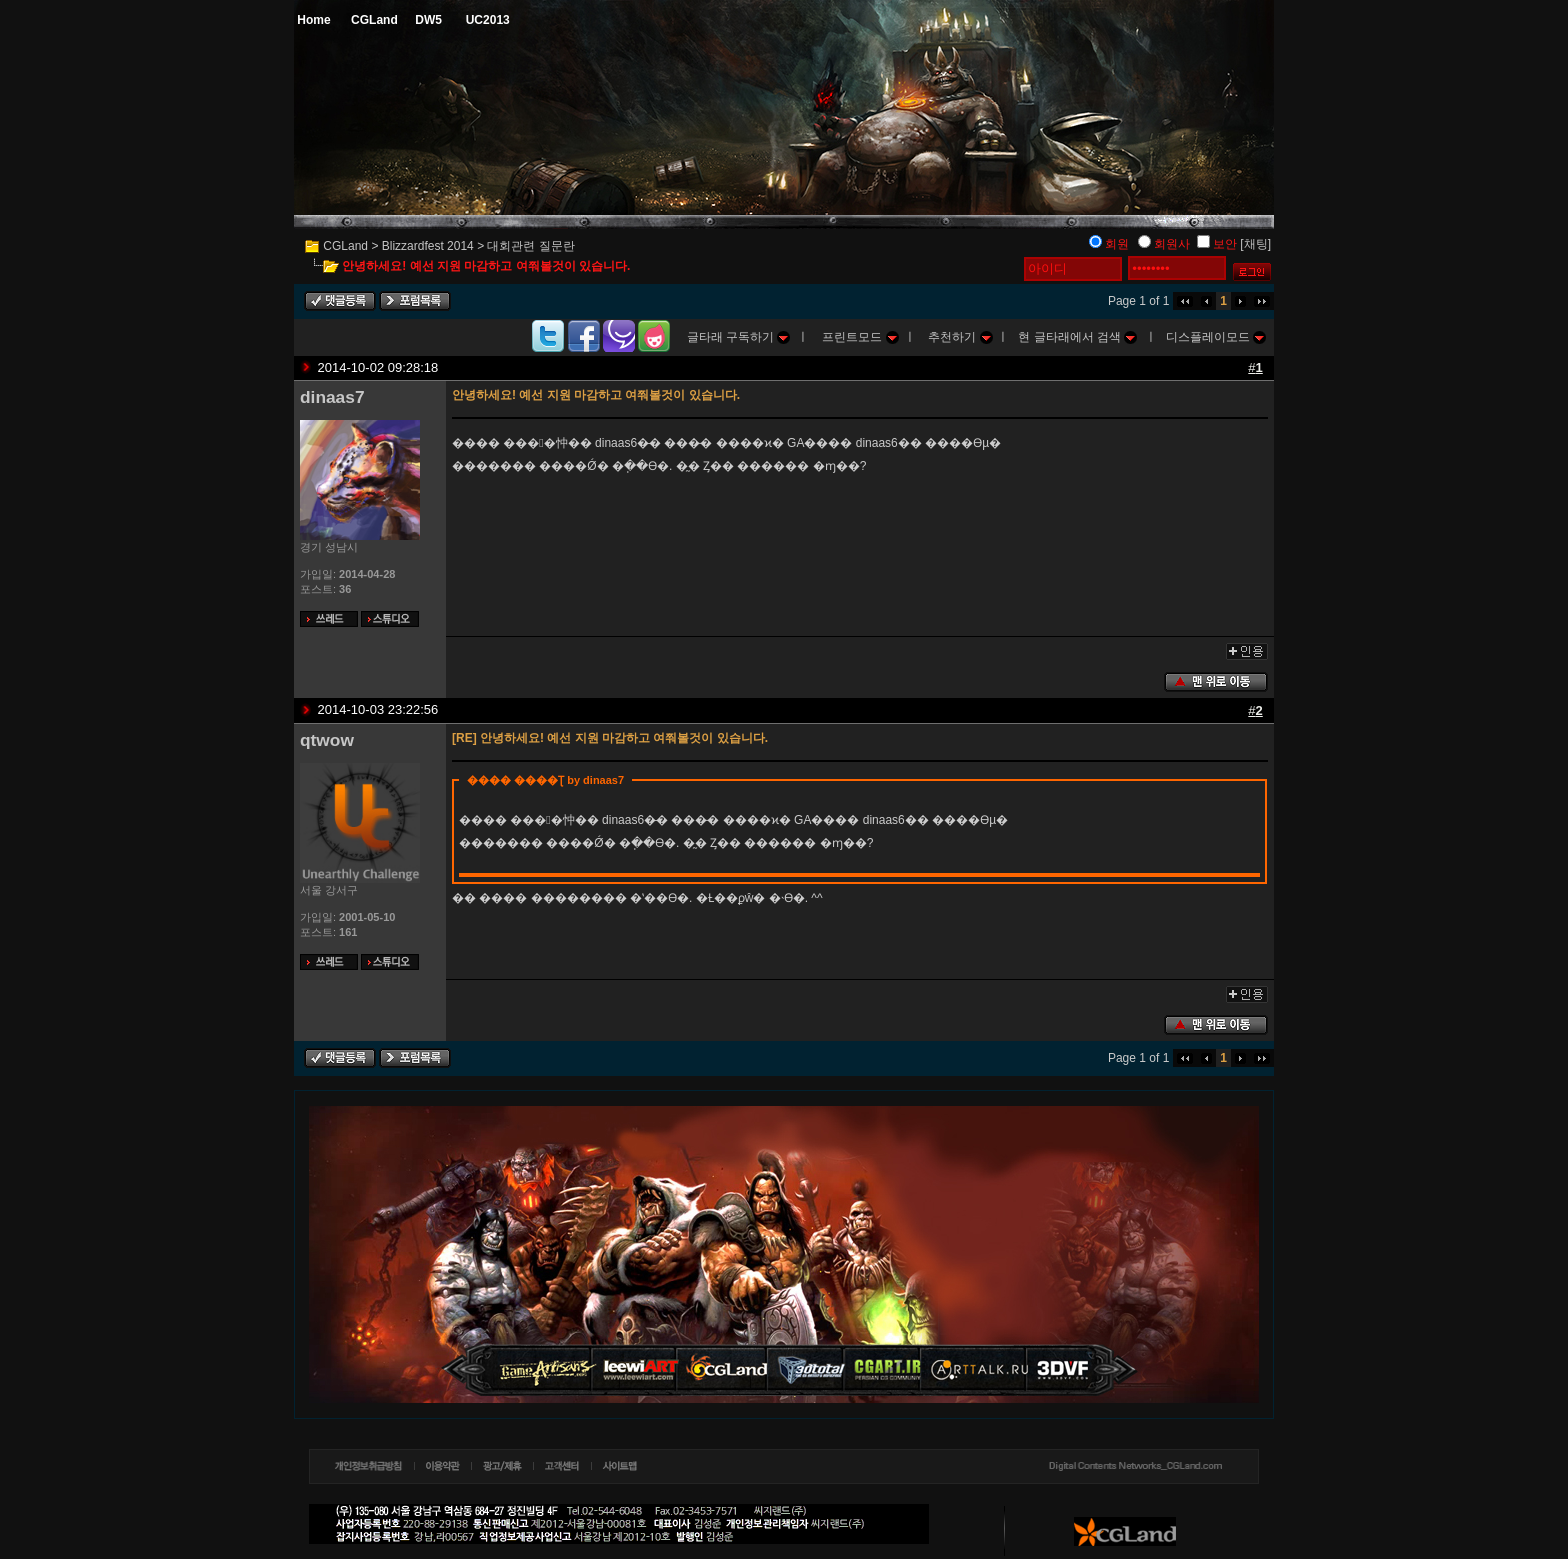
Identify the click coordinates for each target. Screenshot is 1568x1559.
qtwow (327, 740)
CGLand (345, 246)
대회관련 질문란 (530, 246)
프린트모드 (860, 337)
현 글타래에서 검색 (1077, 337)
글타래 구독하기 (739, 337)
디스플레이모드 (1216, 337)
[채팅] (1255, 244)
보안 (1225, 244)
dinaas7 (332, 397)
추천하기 (960, 337)
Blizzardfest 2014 (428, 246)
